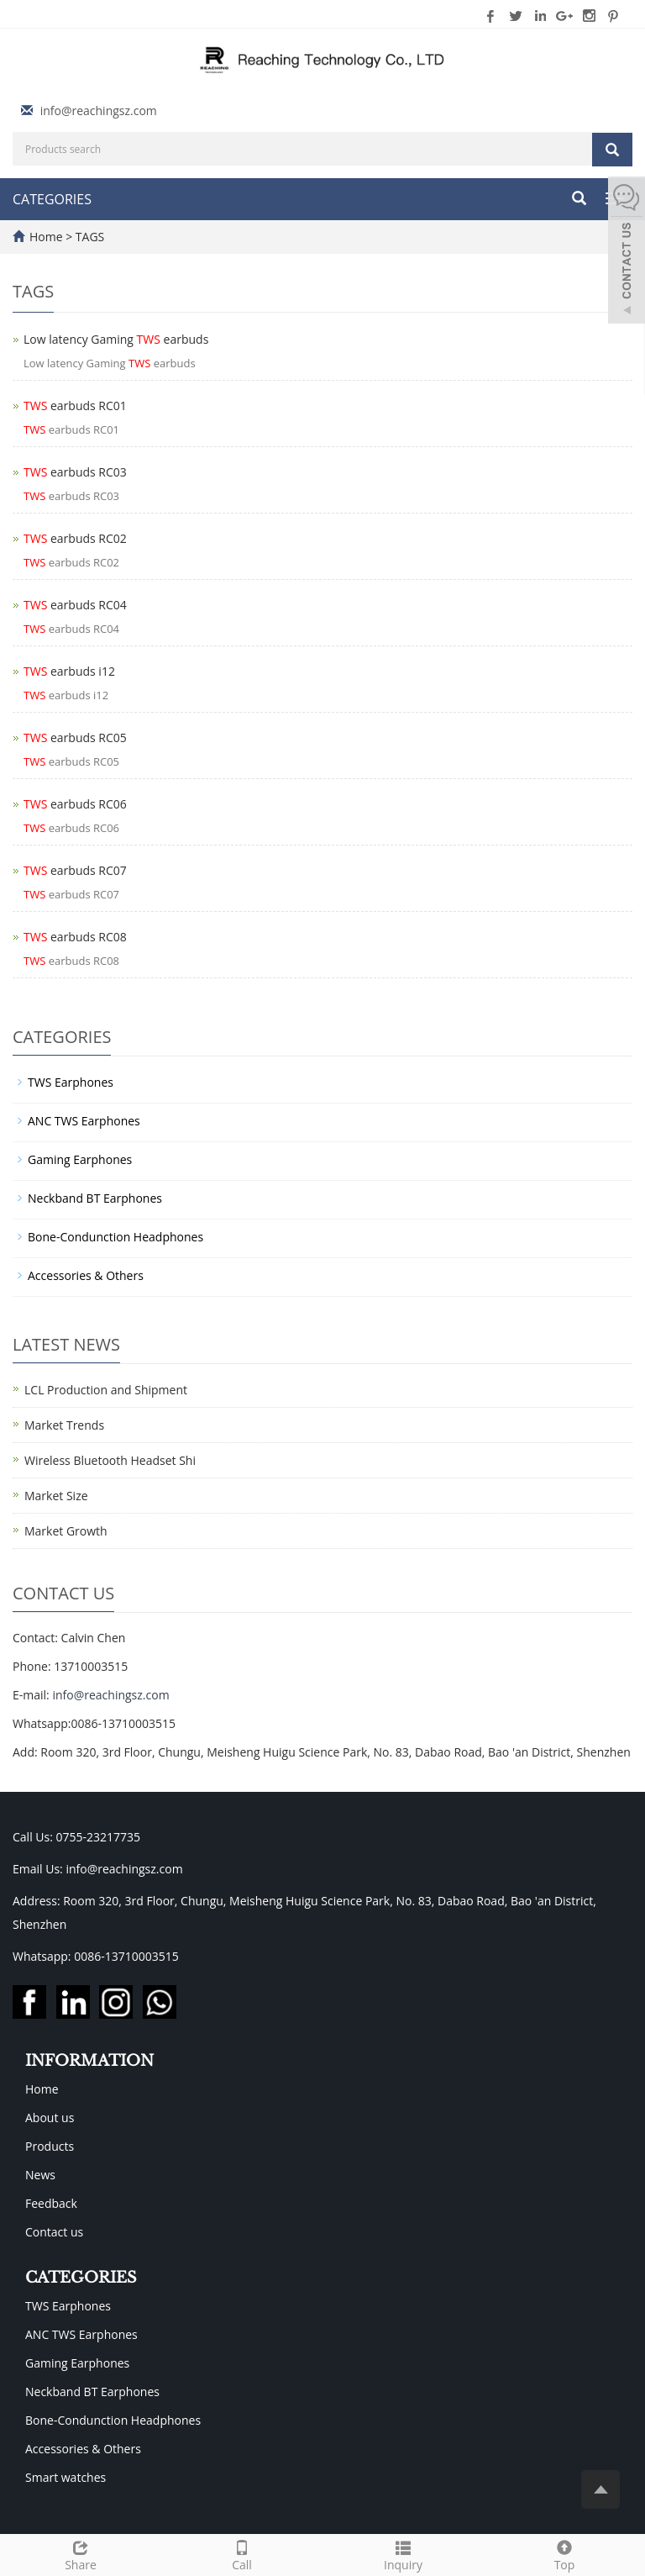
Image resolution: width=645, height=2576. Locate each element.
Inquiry (403, 2554)
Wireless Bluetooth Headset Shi (110, 1460)
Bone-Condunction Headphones (115, 1237)
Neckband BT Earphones (95, 1198)
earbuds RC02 (75, 538)
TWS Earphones (70, 1082)
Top (564, 2554)
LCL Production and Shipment (105, 1390)
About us (49, 2118)
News (40, 2175)
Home (46, 237)
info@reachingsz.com (98, 111)
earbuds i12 (69, 671)
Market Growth (66, 1531)
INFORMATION (89, 2061)
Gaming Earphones (80, 1159)
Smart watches (65, 2477)
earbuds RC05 (75, 737)
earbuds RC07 (75, 870)
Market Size (56, 1496)
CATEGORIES (52, 199)
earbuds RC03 (75, 472)
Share (80, 2554)
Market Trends (64, 1425)
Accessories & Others (86, 1275)
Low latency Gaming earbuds (116, 339)
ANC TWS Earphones (84, 1121)
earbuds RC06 (75, 804)
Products (49, 2146)
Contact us (54, 2232)
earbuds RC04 (75, 605)
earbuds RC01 (75, 406)
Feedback (51, 2203)
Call (241, 2554)
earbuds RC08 (75, 937)
